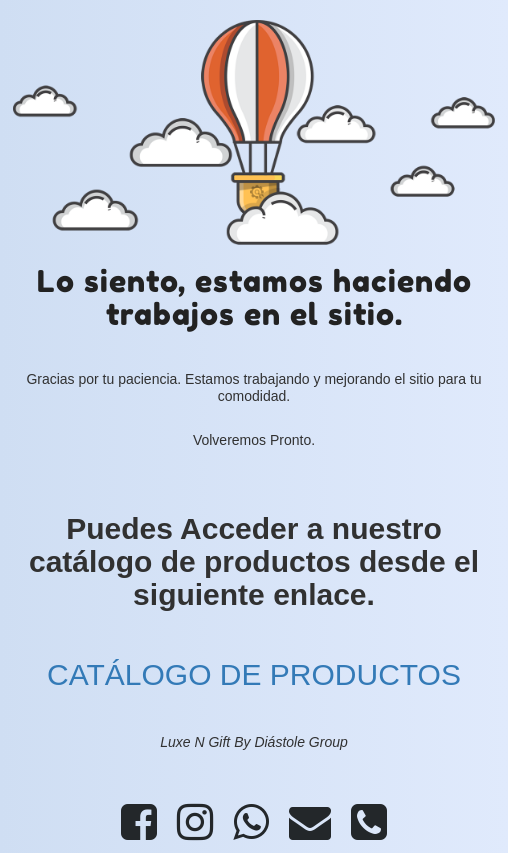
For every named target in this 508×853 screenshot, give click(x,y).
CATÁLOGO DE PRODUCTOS (254, 674)
